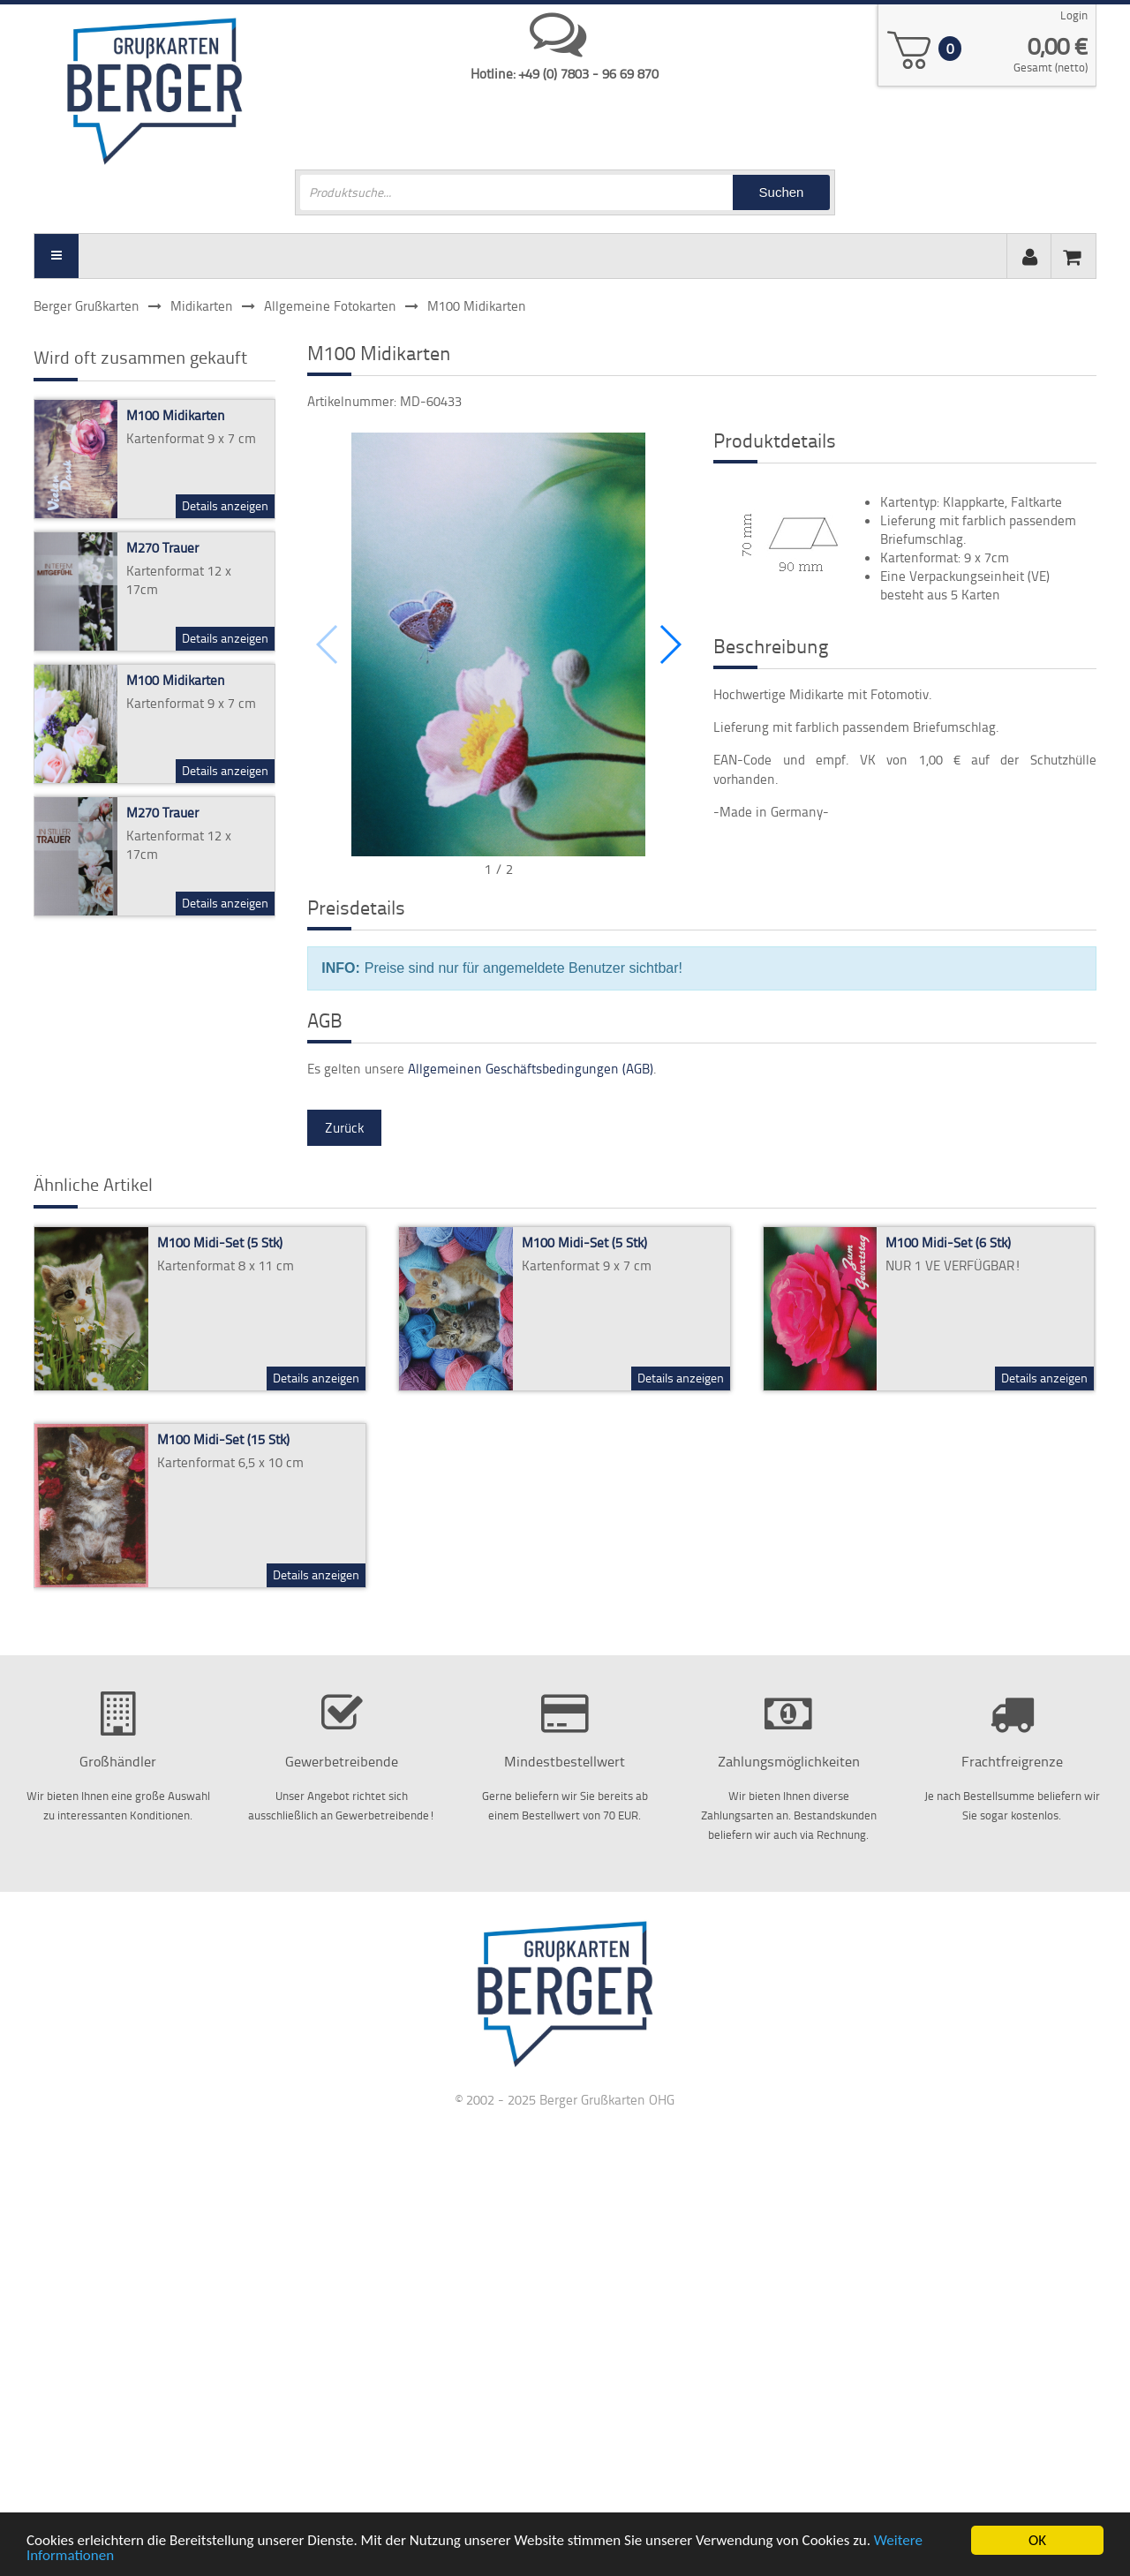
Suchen (781, 192)
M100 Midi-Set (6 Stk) (948, 1242)
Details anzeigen (225, 505)
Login (1074, 15)
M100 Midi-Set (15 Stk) (223, 1439)
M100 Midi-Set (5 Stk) (219, 1242)
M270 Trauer (162, 548)
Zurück (344, 1128)
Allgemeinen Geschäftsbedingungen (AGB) (530, 1068)
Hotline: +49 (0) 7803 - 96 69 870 (565, 73)
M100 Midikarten (175, 415)
